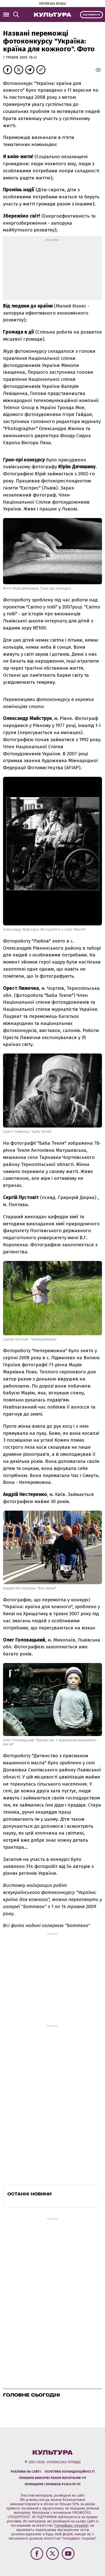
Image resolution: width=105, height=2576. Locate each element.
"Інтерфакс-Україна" (71, 2525)
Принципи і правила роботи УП (53, 2484)
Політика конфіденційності (70, 2471)
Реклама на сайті (26, 2471)
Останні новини (29, 2194)
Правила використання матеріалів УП (52, 2478)
